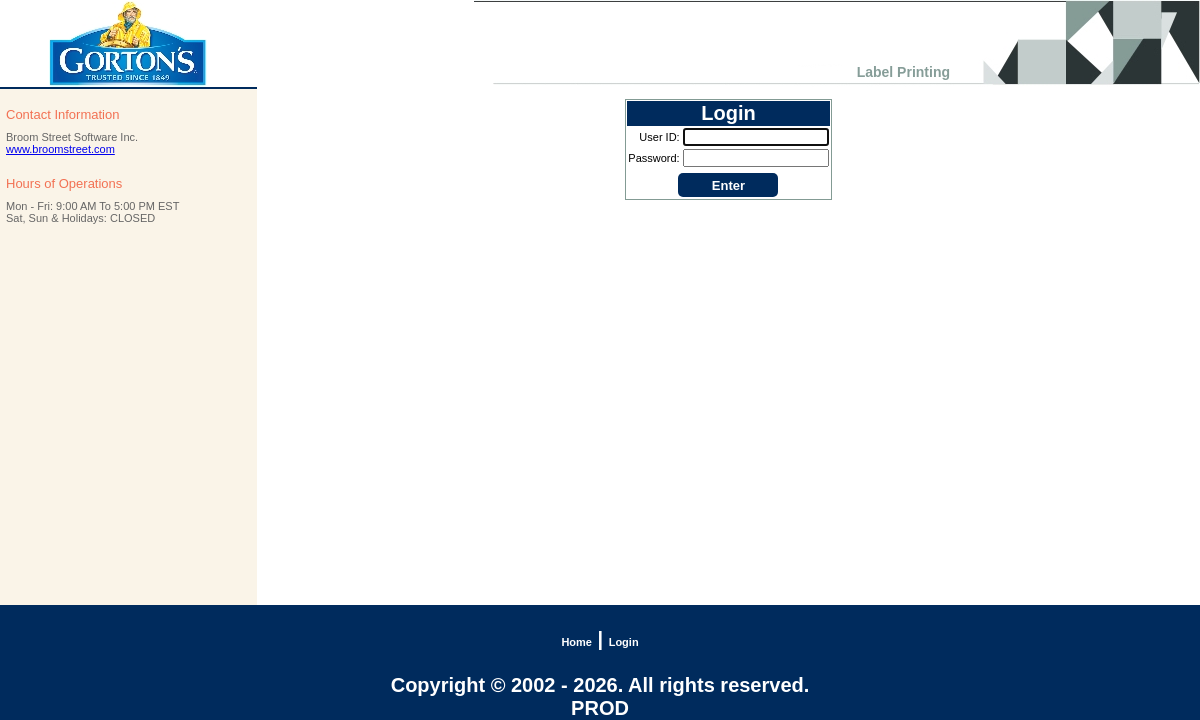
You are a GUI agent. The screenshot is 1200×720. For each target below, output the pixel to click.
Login (624, 642)
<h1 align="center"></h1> (600, 43)
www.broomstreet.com (60, 149)
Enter (728, 185)
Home (576, 642)
